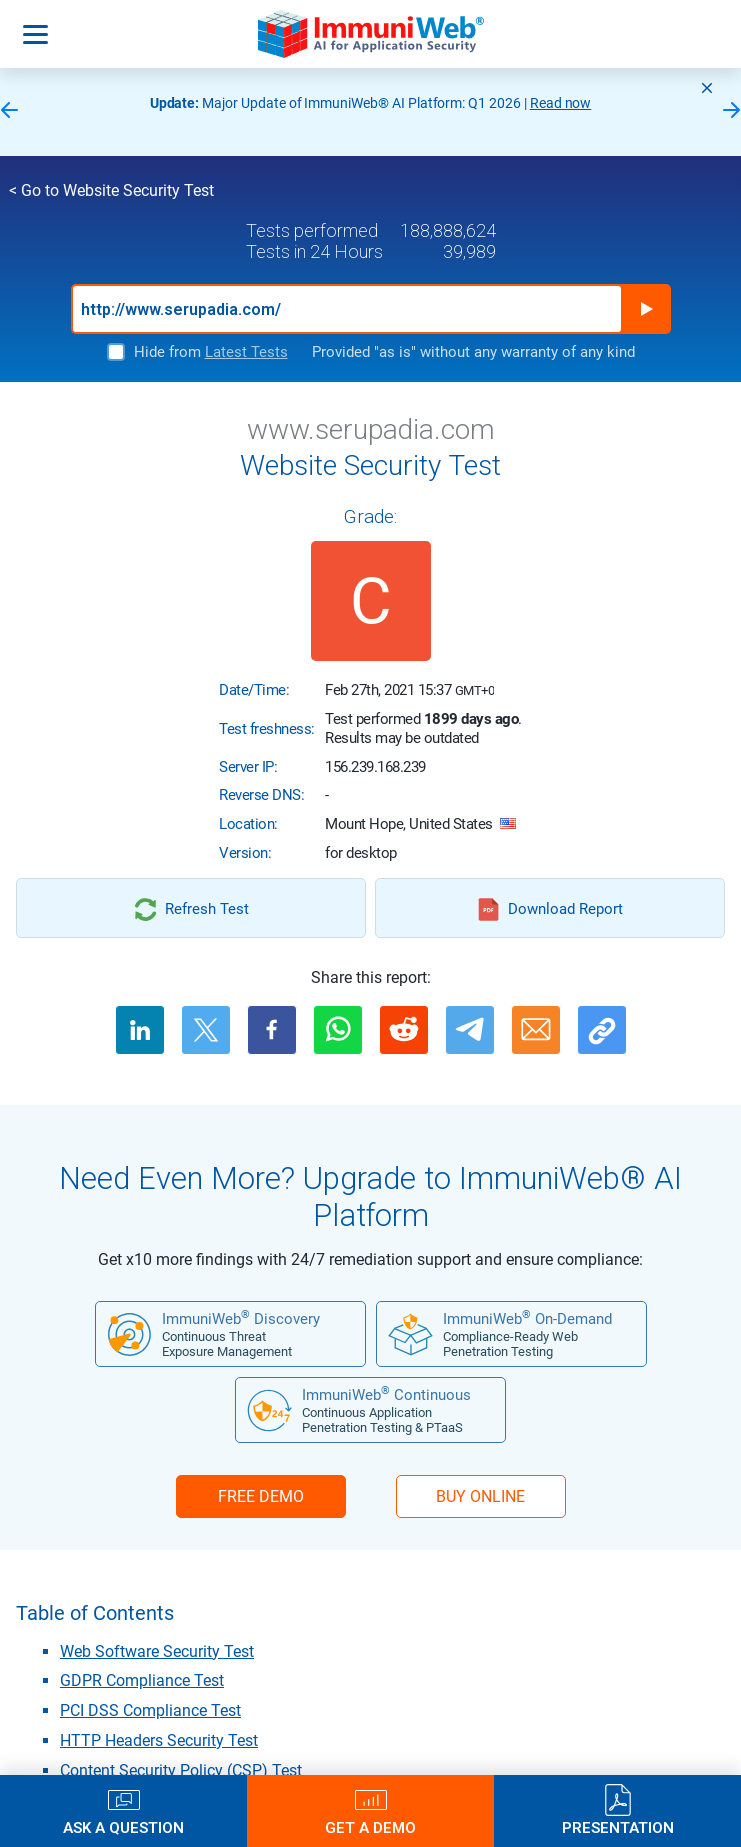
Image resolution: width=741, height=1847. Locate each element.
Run (646, 309)
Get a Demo (370, 1827)
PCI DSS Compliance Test (150, 1710)
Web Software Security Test (157, 1651)
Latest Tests (246, 352)
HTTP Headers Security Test (159, 1740)
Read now (561, 103)
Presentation (618, 1827)
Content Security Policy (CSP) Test (181, 1770)
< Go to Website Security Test (111, 190)
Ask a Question (123, 1827)
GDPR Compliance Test (142, 1680)
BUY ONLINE (480, 1496)
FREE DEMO (261, 1496)
